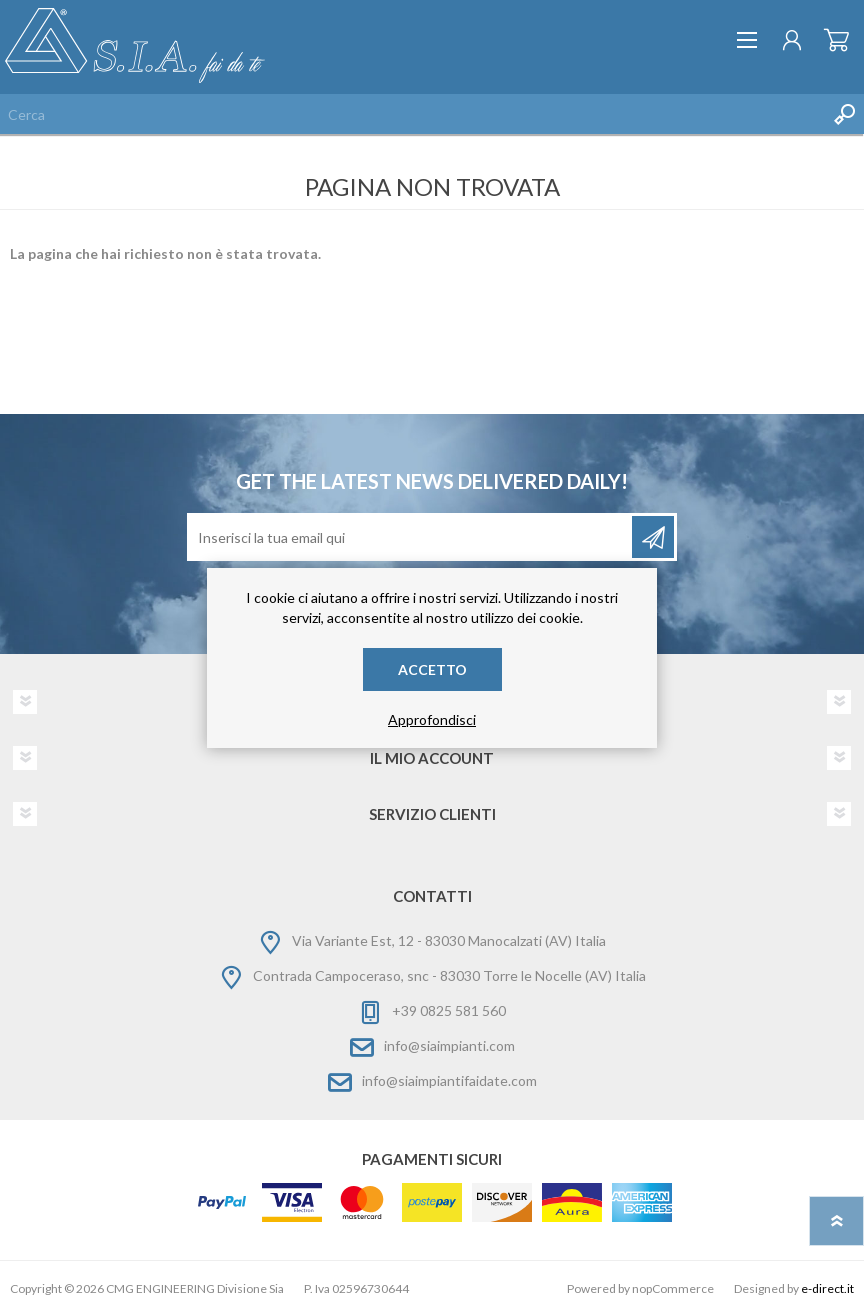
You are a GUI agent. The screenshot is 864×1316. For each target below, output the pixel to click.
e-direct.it (827, 1288)
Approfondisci (432, 719)
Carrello (836, 40)
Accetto (432, 669)
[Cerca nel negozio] (412, 114)
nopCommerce (673, 1288)
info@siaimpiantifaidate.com (449, 1080)
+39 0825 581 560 (449, 1010)
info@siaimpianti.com (449, 1045)
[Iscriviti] (411, 537)
